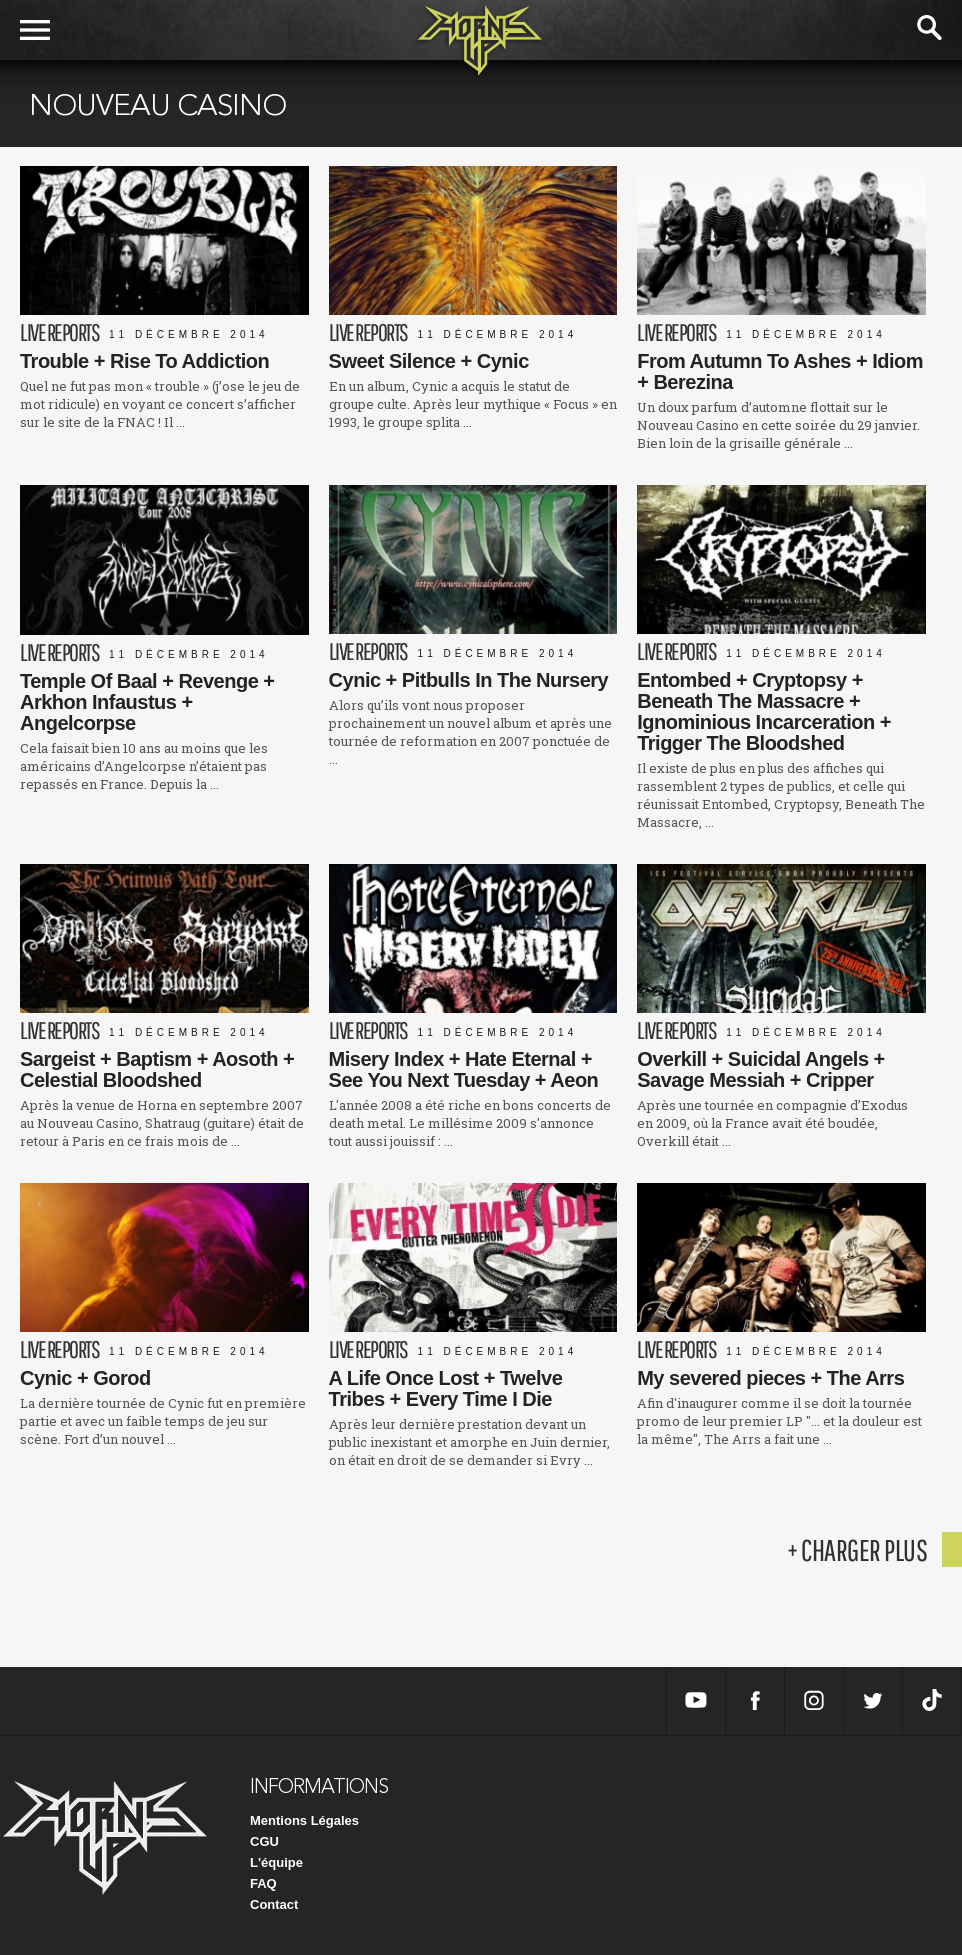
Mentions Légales (304, 1820)
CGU (264, 1841)
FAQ (263, 1883)
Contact (274, 1904)
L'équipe (276, 1862)
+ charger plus (857, 1549)
